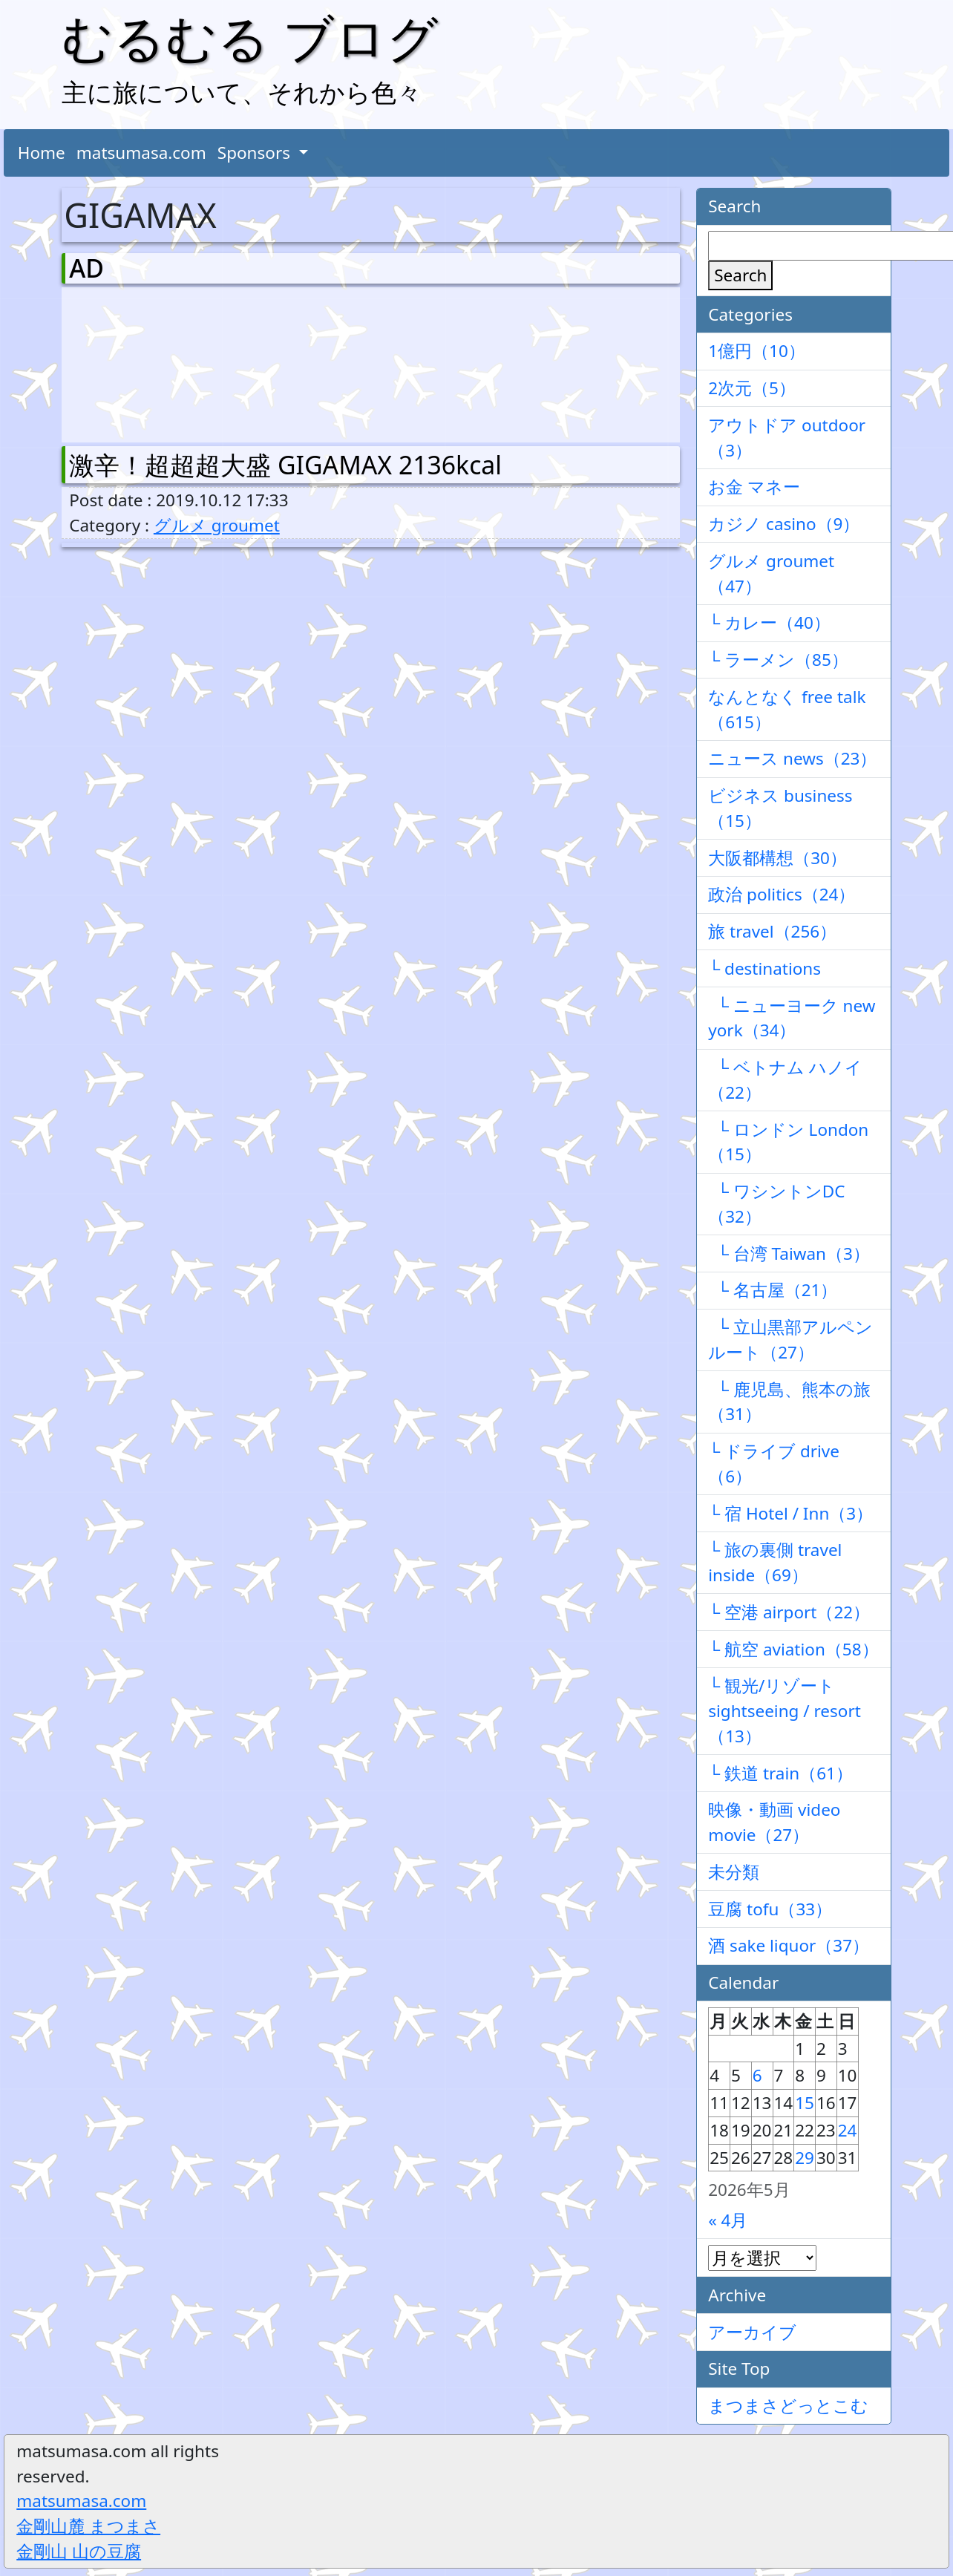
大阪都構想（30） (777, 857)
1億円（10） (756, 350)
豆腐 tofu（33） (770, 1908)
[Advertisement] (147, 361)
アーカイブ (752, 2332)
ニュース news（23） (792, 758)
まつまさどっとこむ (788, 2405)
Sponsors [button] (256, 152)
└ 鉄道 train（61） (780, 1773)
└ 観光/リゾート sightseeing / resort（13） (784, 1711)
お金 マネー (754, 486)
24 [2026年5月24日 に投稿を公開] (847, 2130)
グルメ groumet (217, 525)
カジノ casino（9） (783, 523)
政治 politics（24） (781, 894)
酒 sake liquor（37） (788, 1945)
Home (41, 152)
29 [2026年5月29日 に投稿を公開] (804, 2157)
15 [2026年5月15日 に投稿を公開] (804, 2102)
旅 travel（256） (772, 931)
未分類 (733, 1871)
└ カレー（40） (769, 622)
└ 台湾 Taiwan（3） (789, 1253)
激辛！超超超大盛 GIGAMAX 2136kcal (285, 465)
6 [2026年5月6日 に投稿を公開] (757, 2075)
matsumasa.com (141, 152)
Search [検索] (740, 275)
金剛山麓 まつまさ (88, 2525)
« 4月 (727, 2220)
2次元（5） (752, 387)
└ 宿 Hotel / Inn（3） (790, 1513)
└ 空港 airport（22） (789, 1612)
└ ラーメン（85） (778, 659)
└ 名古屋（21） (772, 1289)
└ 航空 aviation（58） (793, 1649)
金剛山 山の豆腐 (78, 2551)
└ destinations (764, 968)
